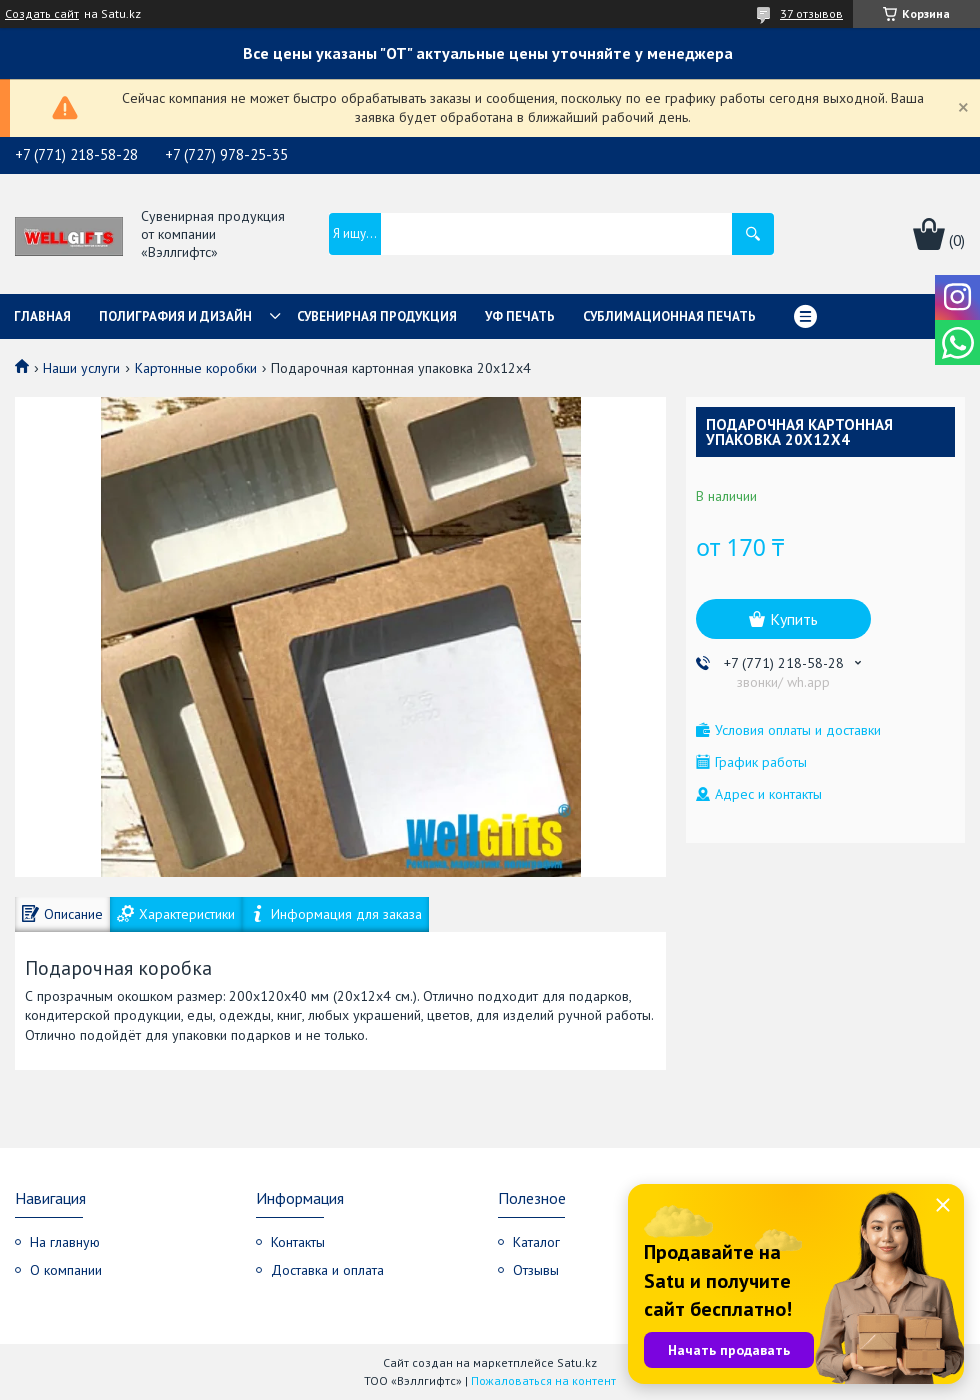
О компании (66, 1270)
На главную (65, 1242)
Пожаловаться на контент (543, 1380)
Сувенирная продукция (377, 316)
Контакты (298, 1242)
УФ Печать (520, 316)
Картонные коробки (196, 368)
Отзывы (536, 1270)
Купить (794, 619)
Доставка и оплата (327, 1270)
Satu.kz (577, 1362)
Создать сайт (42, 14)
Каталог (536, 1242)
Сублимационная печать (669, 316)
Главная (42, 316)
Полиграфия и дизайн (175, 316)
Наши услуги (81, 368)
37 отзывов (811, 13)
